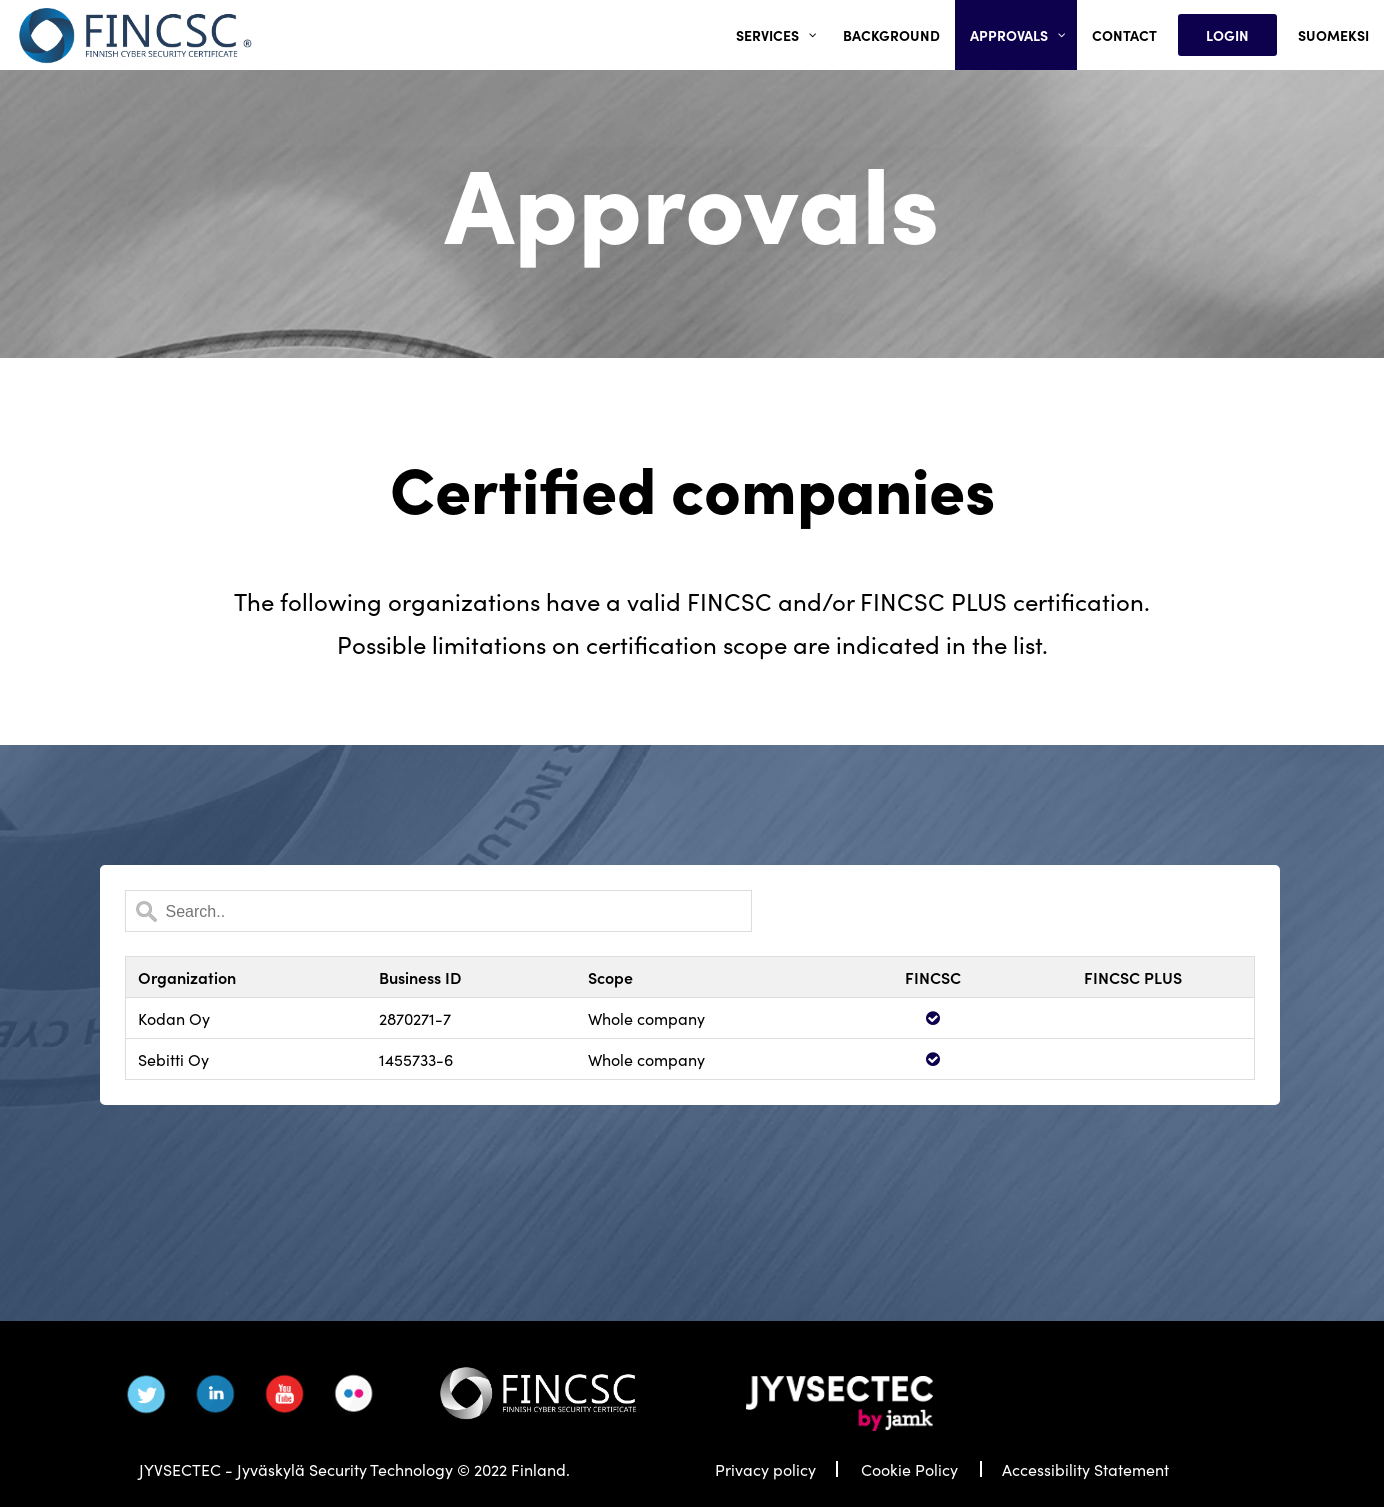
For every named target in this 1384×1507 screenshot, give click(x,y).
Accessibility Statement (1085, 1469)
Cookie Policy (909, 1469)
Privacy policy (765, 1469)
